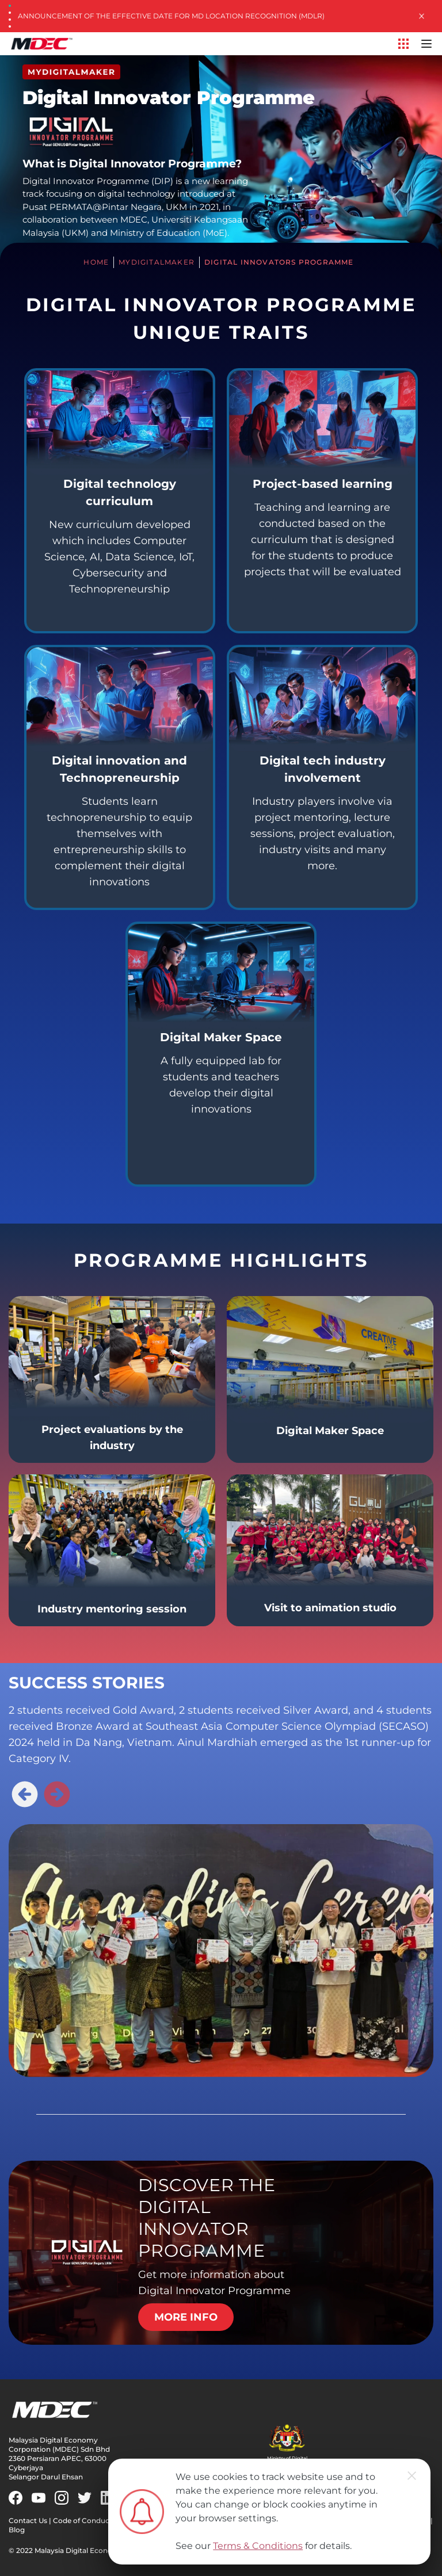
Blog (17, 2529)
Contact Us (28, 2520)
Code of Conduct (82, 2520)
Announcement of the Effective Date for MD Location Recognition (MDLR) (171, 16)
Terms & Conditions (258, 2545)
